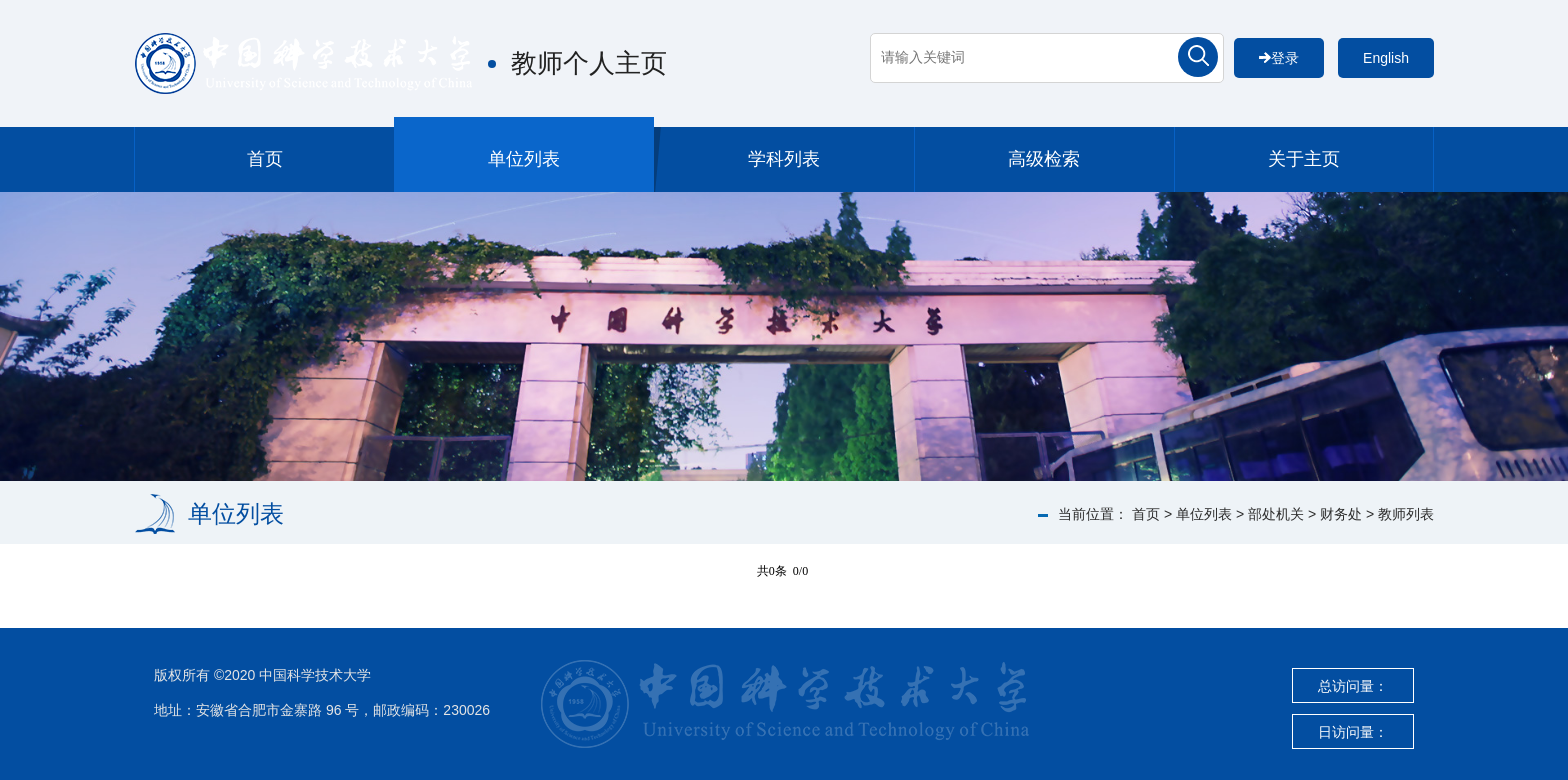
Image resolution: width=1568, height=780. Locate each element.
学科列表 (784, 159)
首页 (265, 159)
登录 (1279, 58)
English (1386, 58)
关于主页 (1304, 159)
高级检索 (1044, 159)
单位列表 (524, 159)
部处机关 (1276, 514)
